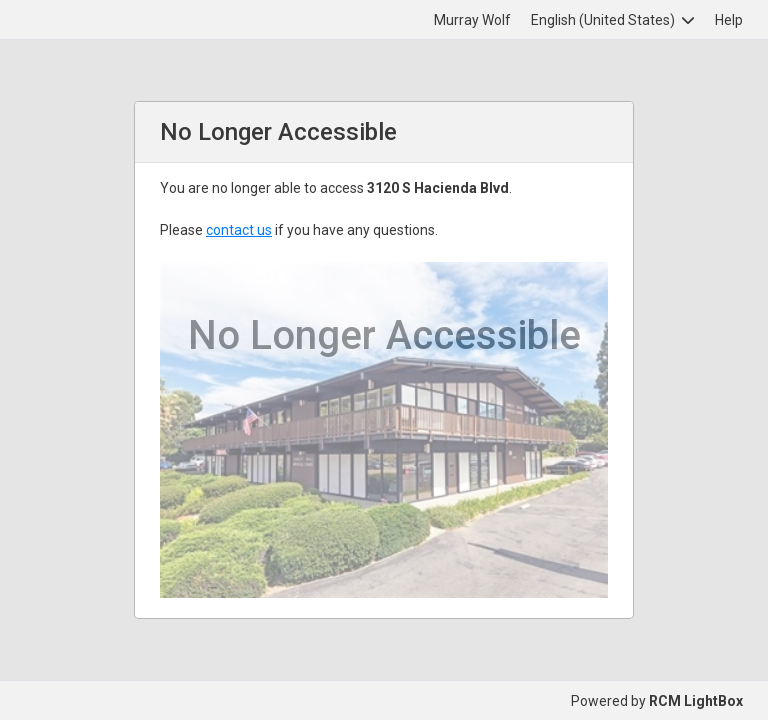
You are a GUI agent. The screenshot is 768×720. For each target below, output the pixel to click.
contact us (239, 230)
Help (729, 20)
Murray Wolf (472, 20)
